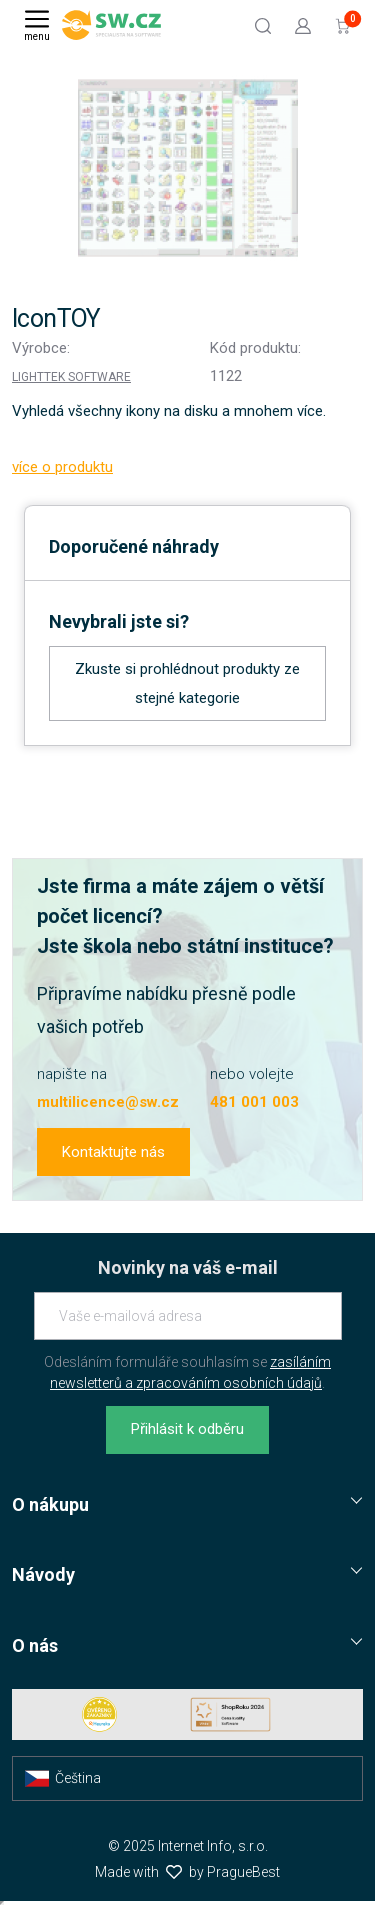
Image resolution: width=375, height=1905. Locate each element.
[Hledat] (263, 25)
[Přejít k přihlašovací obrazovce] (303, 25)
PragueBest (243, 1872)
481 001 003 (254, 1102)
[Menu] (37, 25)
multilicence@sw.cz (108, 1102)
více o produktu (62, 467)
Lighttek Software (71, 377)
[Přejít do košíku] (343, 25)
